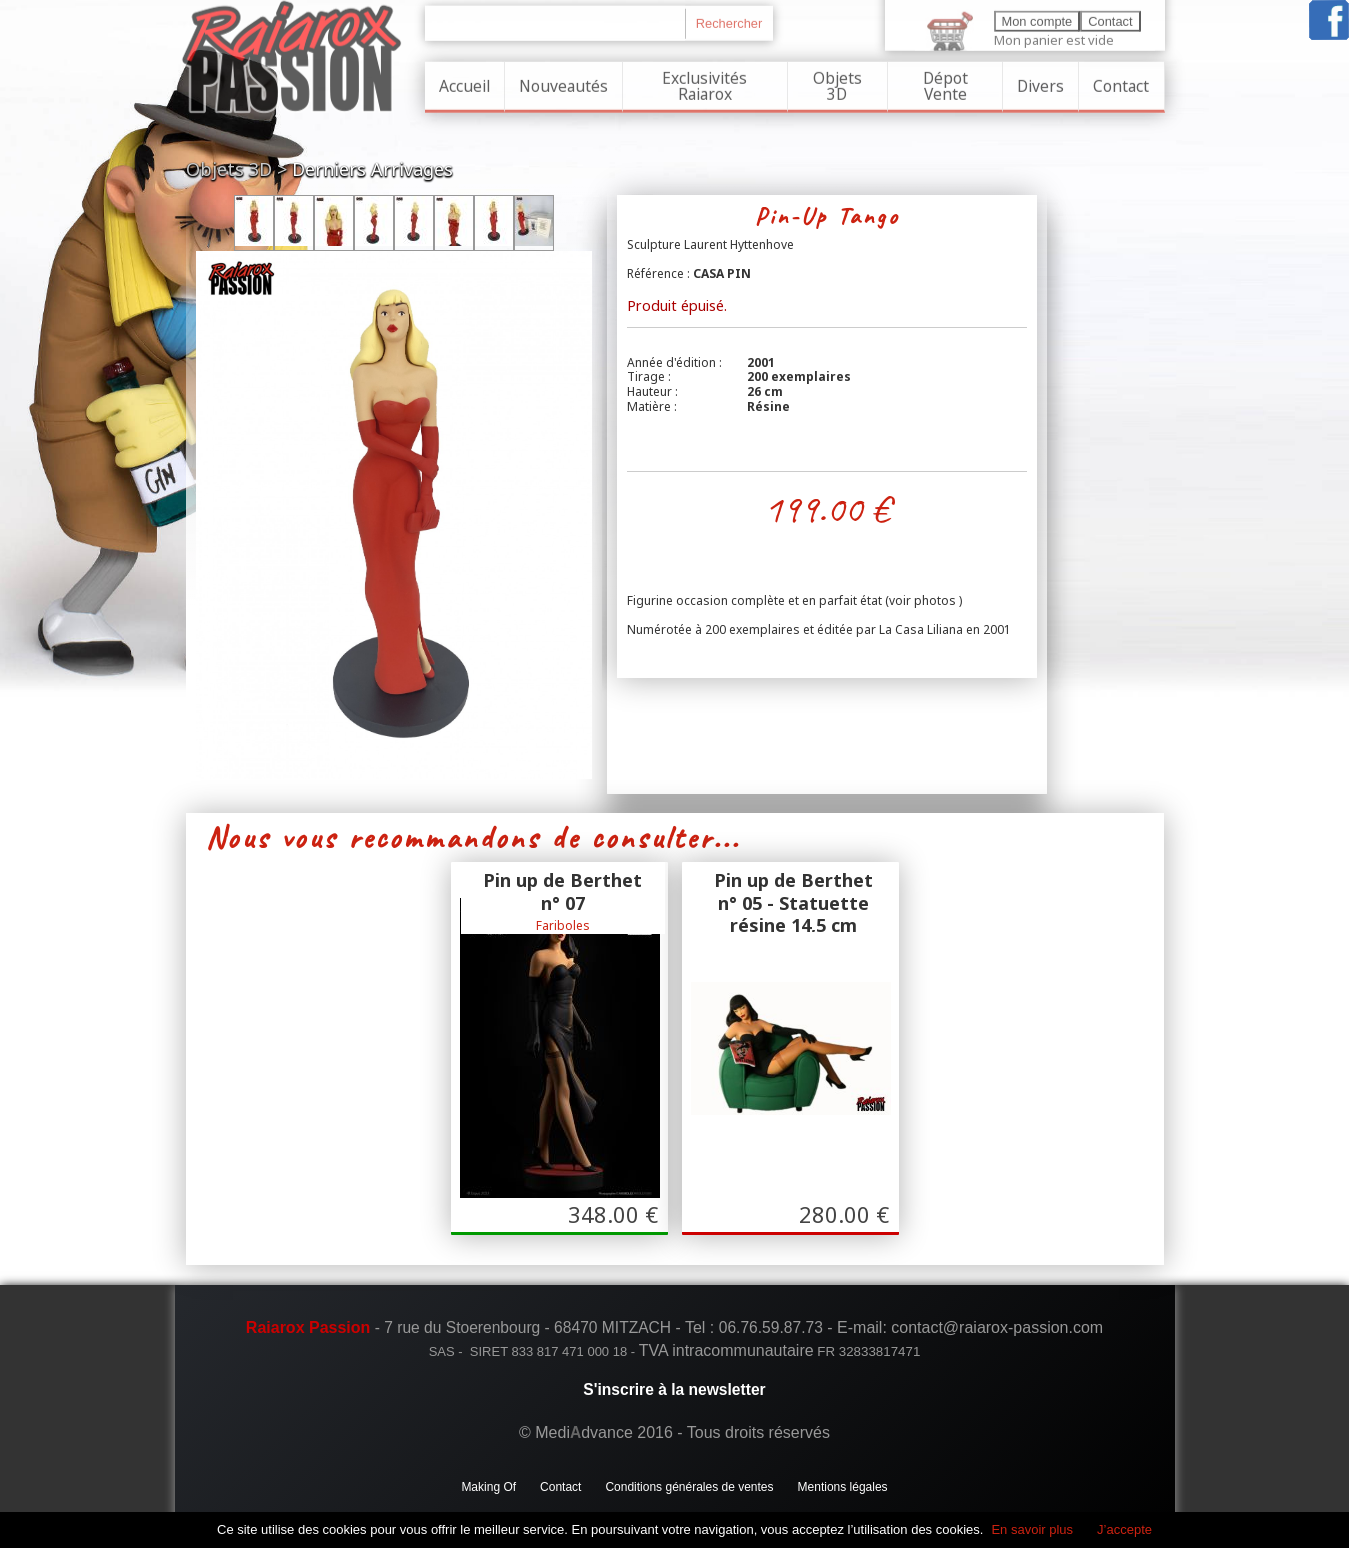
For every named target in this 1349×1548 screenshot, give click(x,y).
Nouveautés (563, 84)
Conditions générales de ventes (689, 1487)
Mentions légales (843, 1487)
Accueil (464, 84)
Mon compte (1037, 19)
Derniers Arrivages (372, 169)
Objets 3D (837, 84)
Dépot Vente (945, 84)
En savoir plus (1032, 1529)
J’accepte (1124, 1529)
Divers (1040, 84)
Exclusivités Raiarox (704, 84)
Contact (1121, 84)
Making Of (488, 1487)
